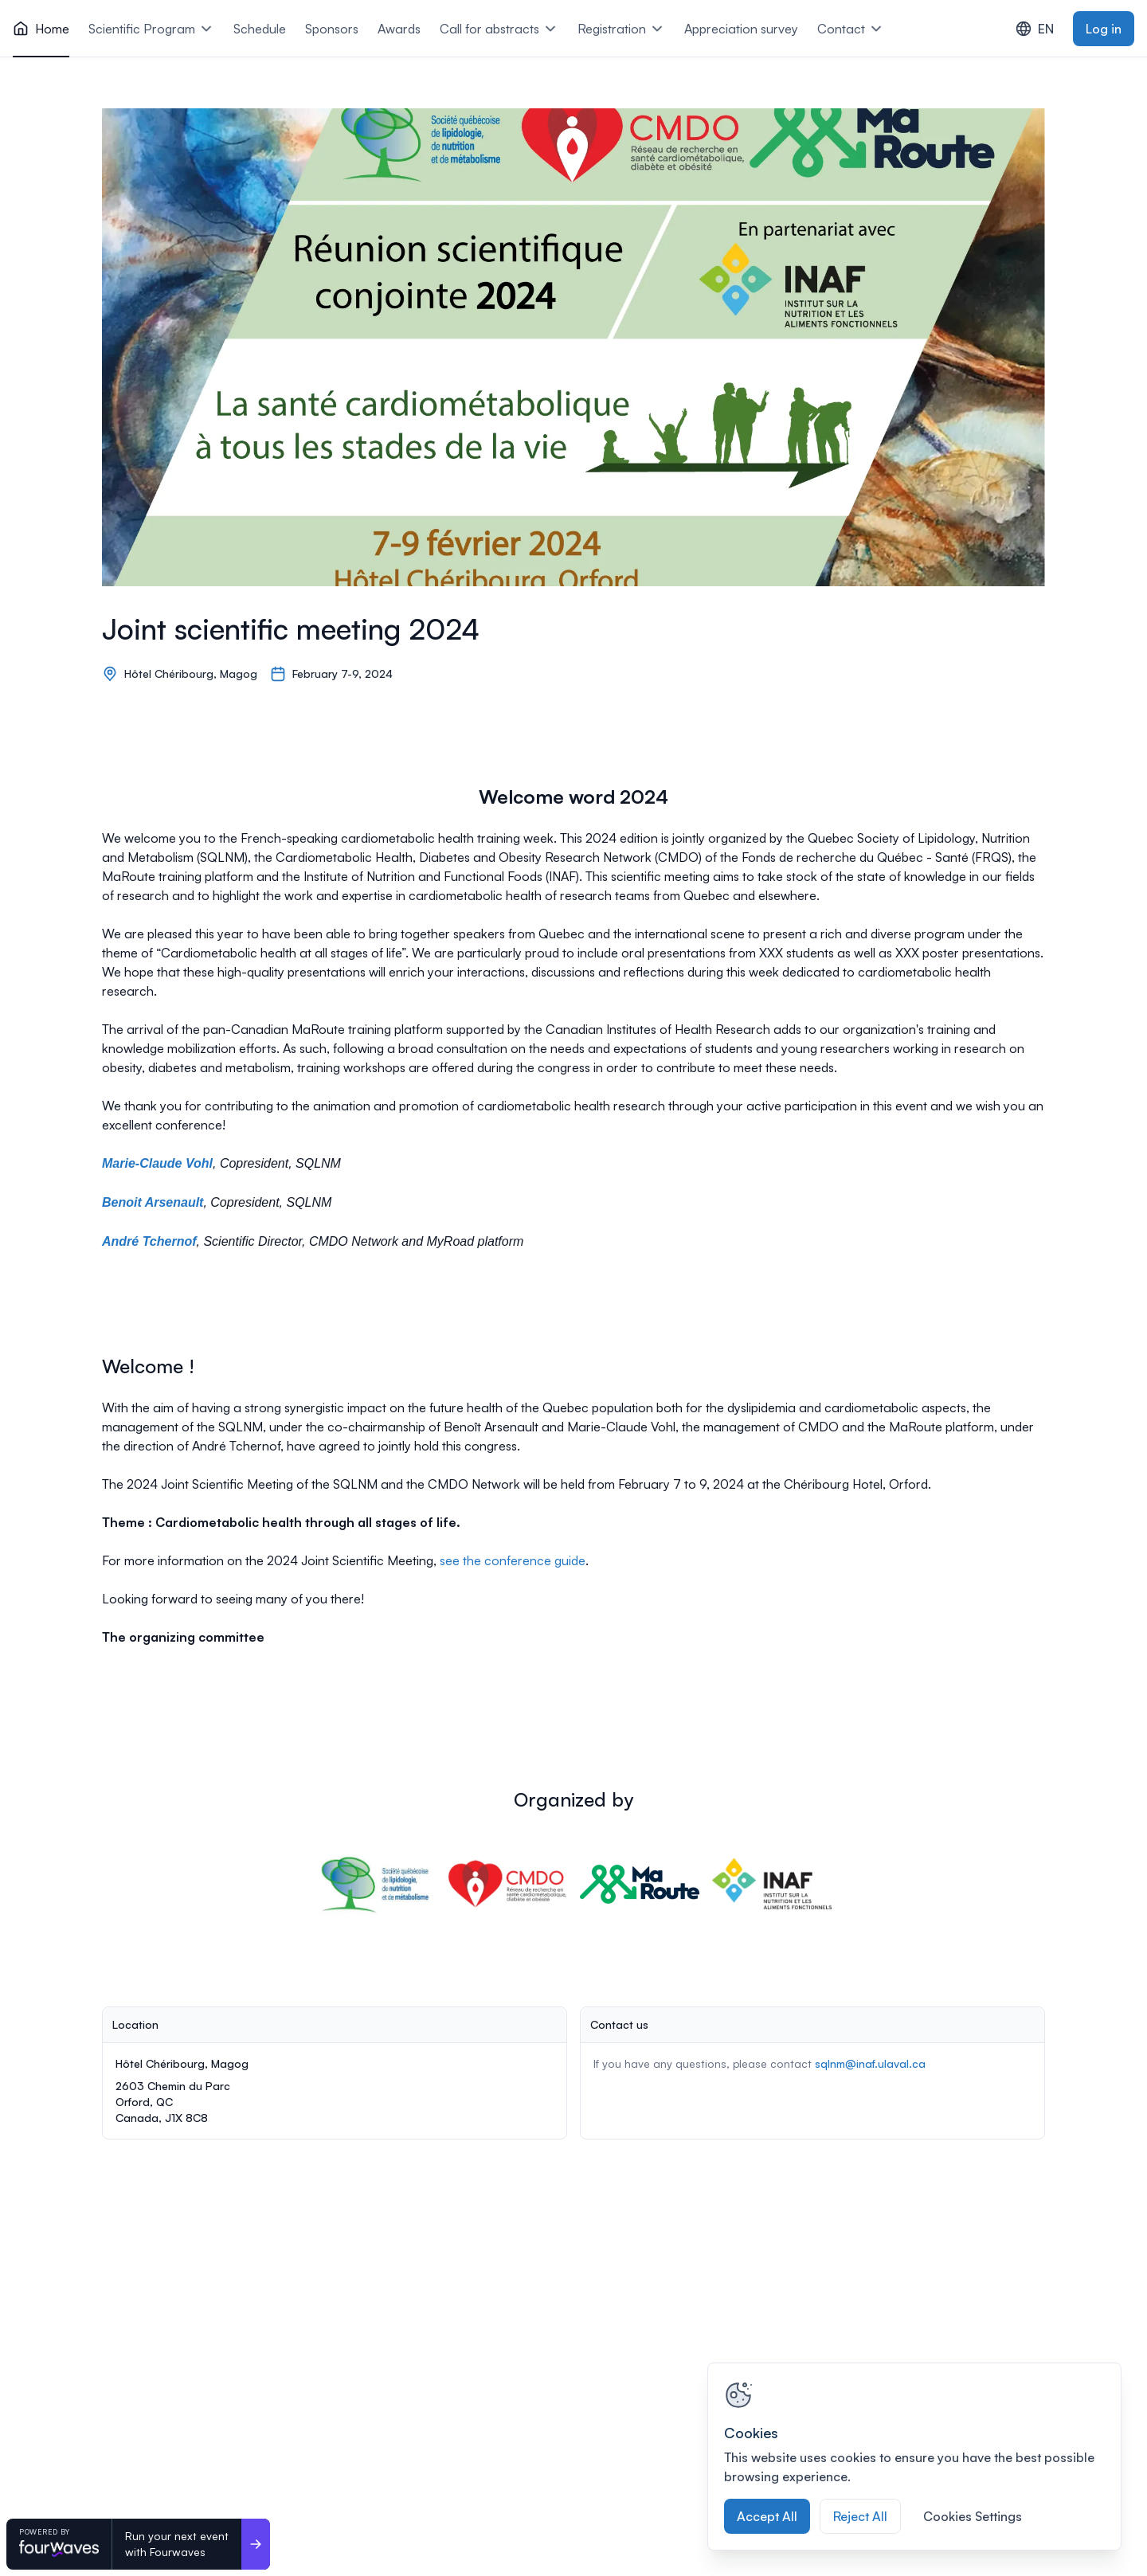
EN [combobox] (1035, 29)
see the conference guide (512, 1560)
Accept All (767, 2516)
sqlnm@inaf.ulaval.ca (870, 2063)
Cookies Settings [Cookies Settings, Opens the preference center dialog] (972, 2516)
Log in (1104, 29)
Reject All (860, 2516)
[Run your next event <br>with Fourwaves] (255, 2544)
